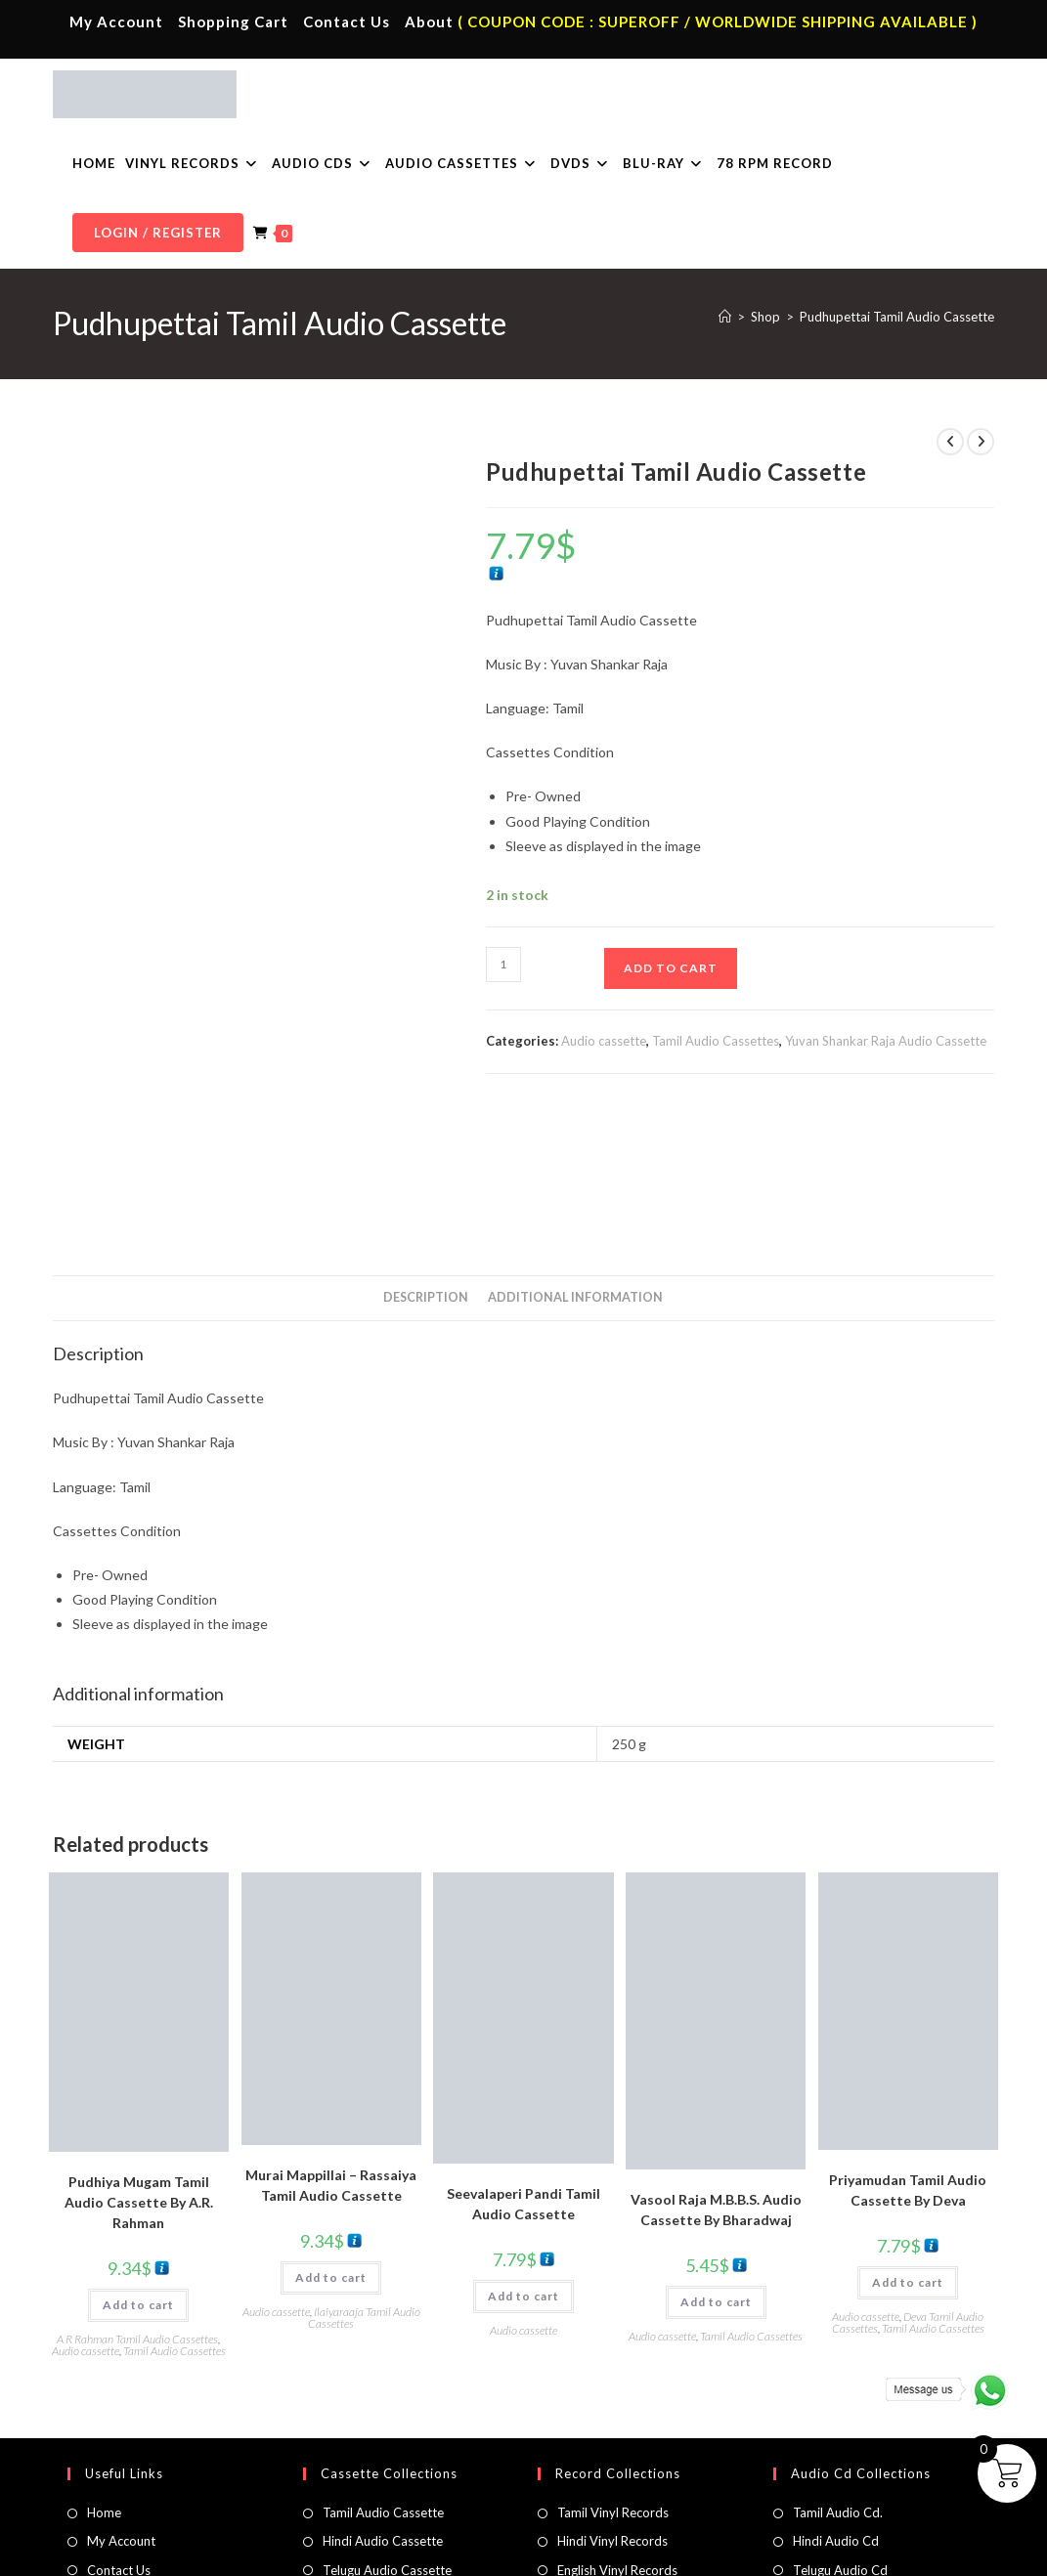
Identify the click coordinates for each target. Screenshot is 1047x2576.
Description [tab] (425, 1160)
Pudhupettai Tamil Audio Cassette (897, 316)
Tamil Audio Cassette (383, 2375)
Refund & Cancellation (936, 2553)
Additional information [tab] (575, 1160)
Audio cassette (603, 1041)
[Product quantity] (503, 964)
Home (104, 2375)
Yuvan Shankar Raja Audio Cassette (885, 1041)
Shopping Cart (233, 21)
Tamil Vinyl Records (613, 2375)
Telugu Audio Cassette (387, 2432)
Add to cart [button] (138, 2168)
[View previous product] (950, 441)
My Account (116, 21)
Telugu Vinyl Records (616, 2461)
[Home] (725, 316)
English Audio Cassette (388, 2490)
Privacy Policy (738, 2553)
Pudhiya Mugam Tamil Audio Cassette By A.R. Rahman (139, 2065)
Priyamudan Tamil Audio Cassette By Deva (907, 2052)
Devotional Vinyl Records (629, 2490)
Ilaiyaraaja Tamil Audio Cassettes (364, 2180)
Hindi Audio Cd (836, 2403)
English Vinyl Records (617, 2432)
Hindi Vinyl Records (612, 2403)
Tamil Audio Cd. (838, 2375)
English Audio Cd (841, 2490)
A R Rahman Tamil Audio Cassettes (137, 2202)
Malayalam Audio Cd (852, 2461)
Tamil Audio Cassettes (715, 1041)
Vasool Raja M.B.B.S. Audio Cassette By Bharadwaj (716, 2072)
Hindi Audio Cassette (383, 2403)
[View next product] (980, 441)
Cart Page (115, 2461)
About (429, 21)
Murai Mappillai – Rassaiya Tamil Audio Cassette (330, 2047)
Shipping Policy (826, 2553)
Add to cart (671, 968)
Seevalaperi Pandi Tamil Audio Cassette (523, 2065)
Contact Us (346, 21)
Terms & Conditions (637, 2553)
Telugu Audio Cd (840, 2432)
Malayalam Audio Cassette (399, 2461)
